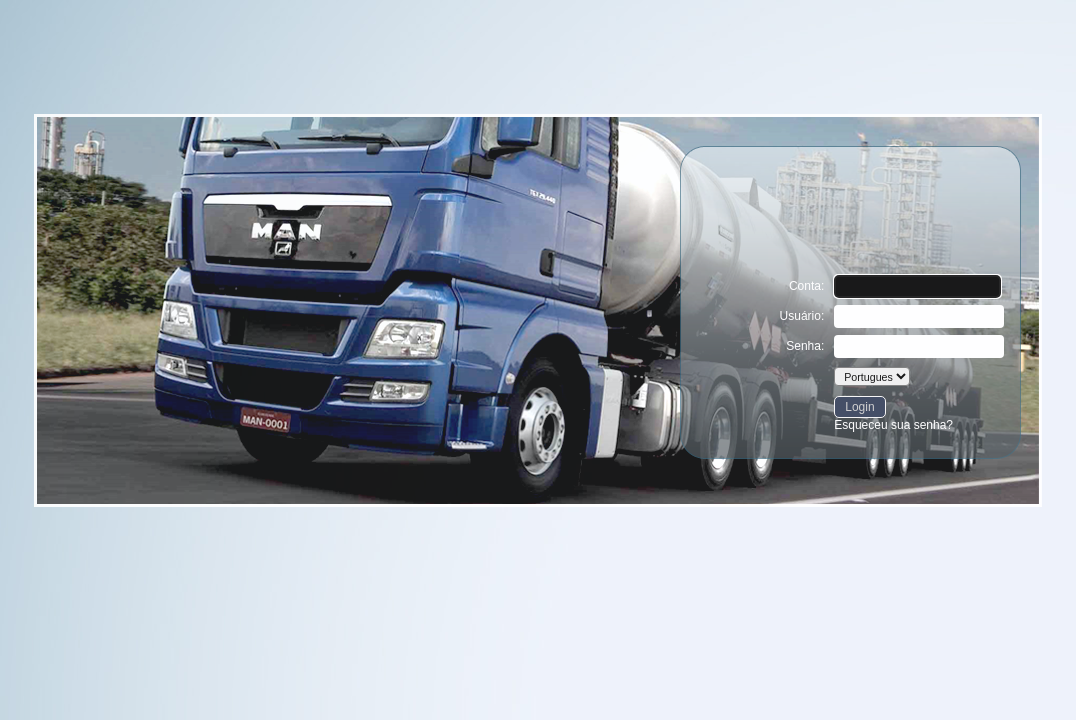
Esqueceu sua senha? (893, 425)
